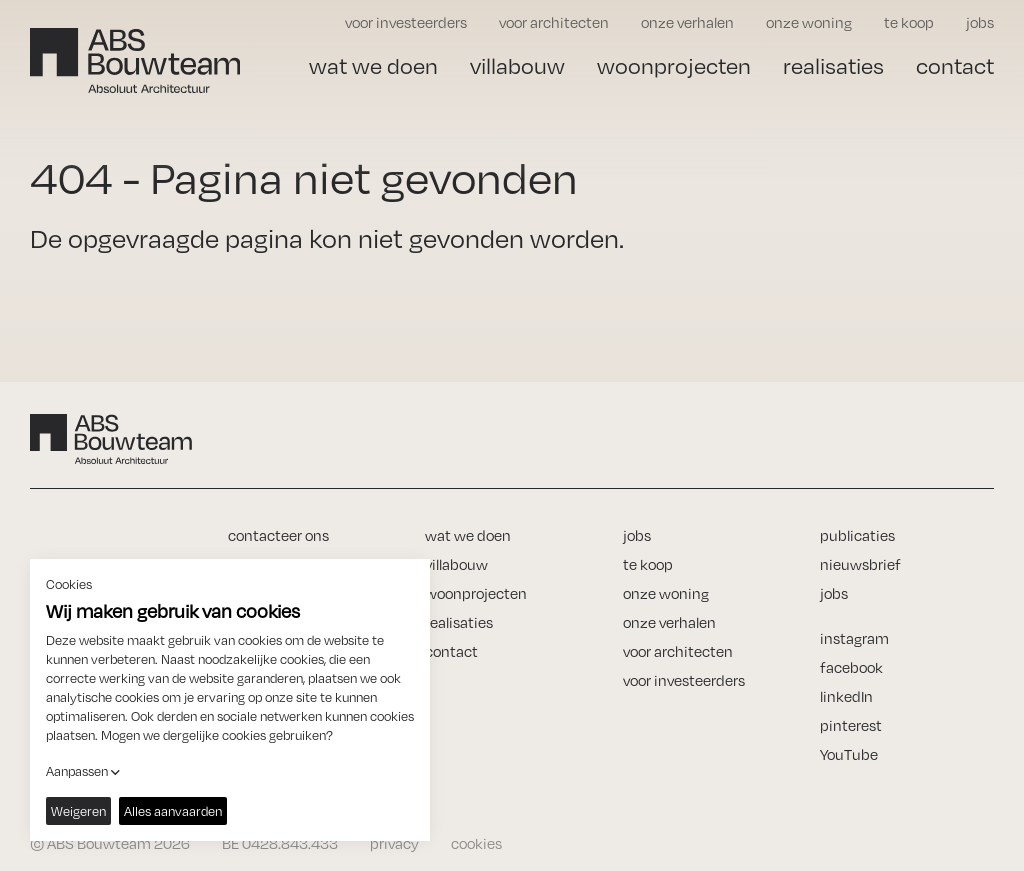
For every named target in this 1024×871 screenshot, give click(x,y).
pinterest (851, 725)
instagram (854, 638)
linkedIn (846, 696)
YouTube (849, 754)
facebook (851, 667)
